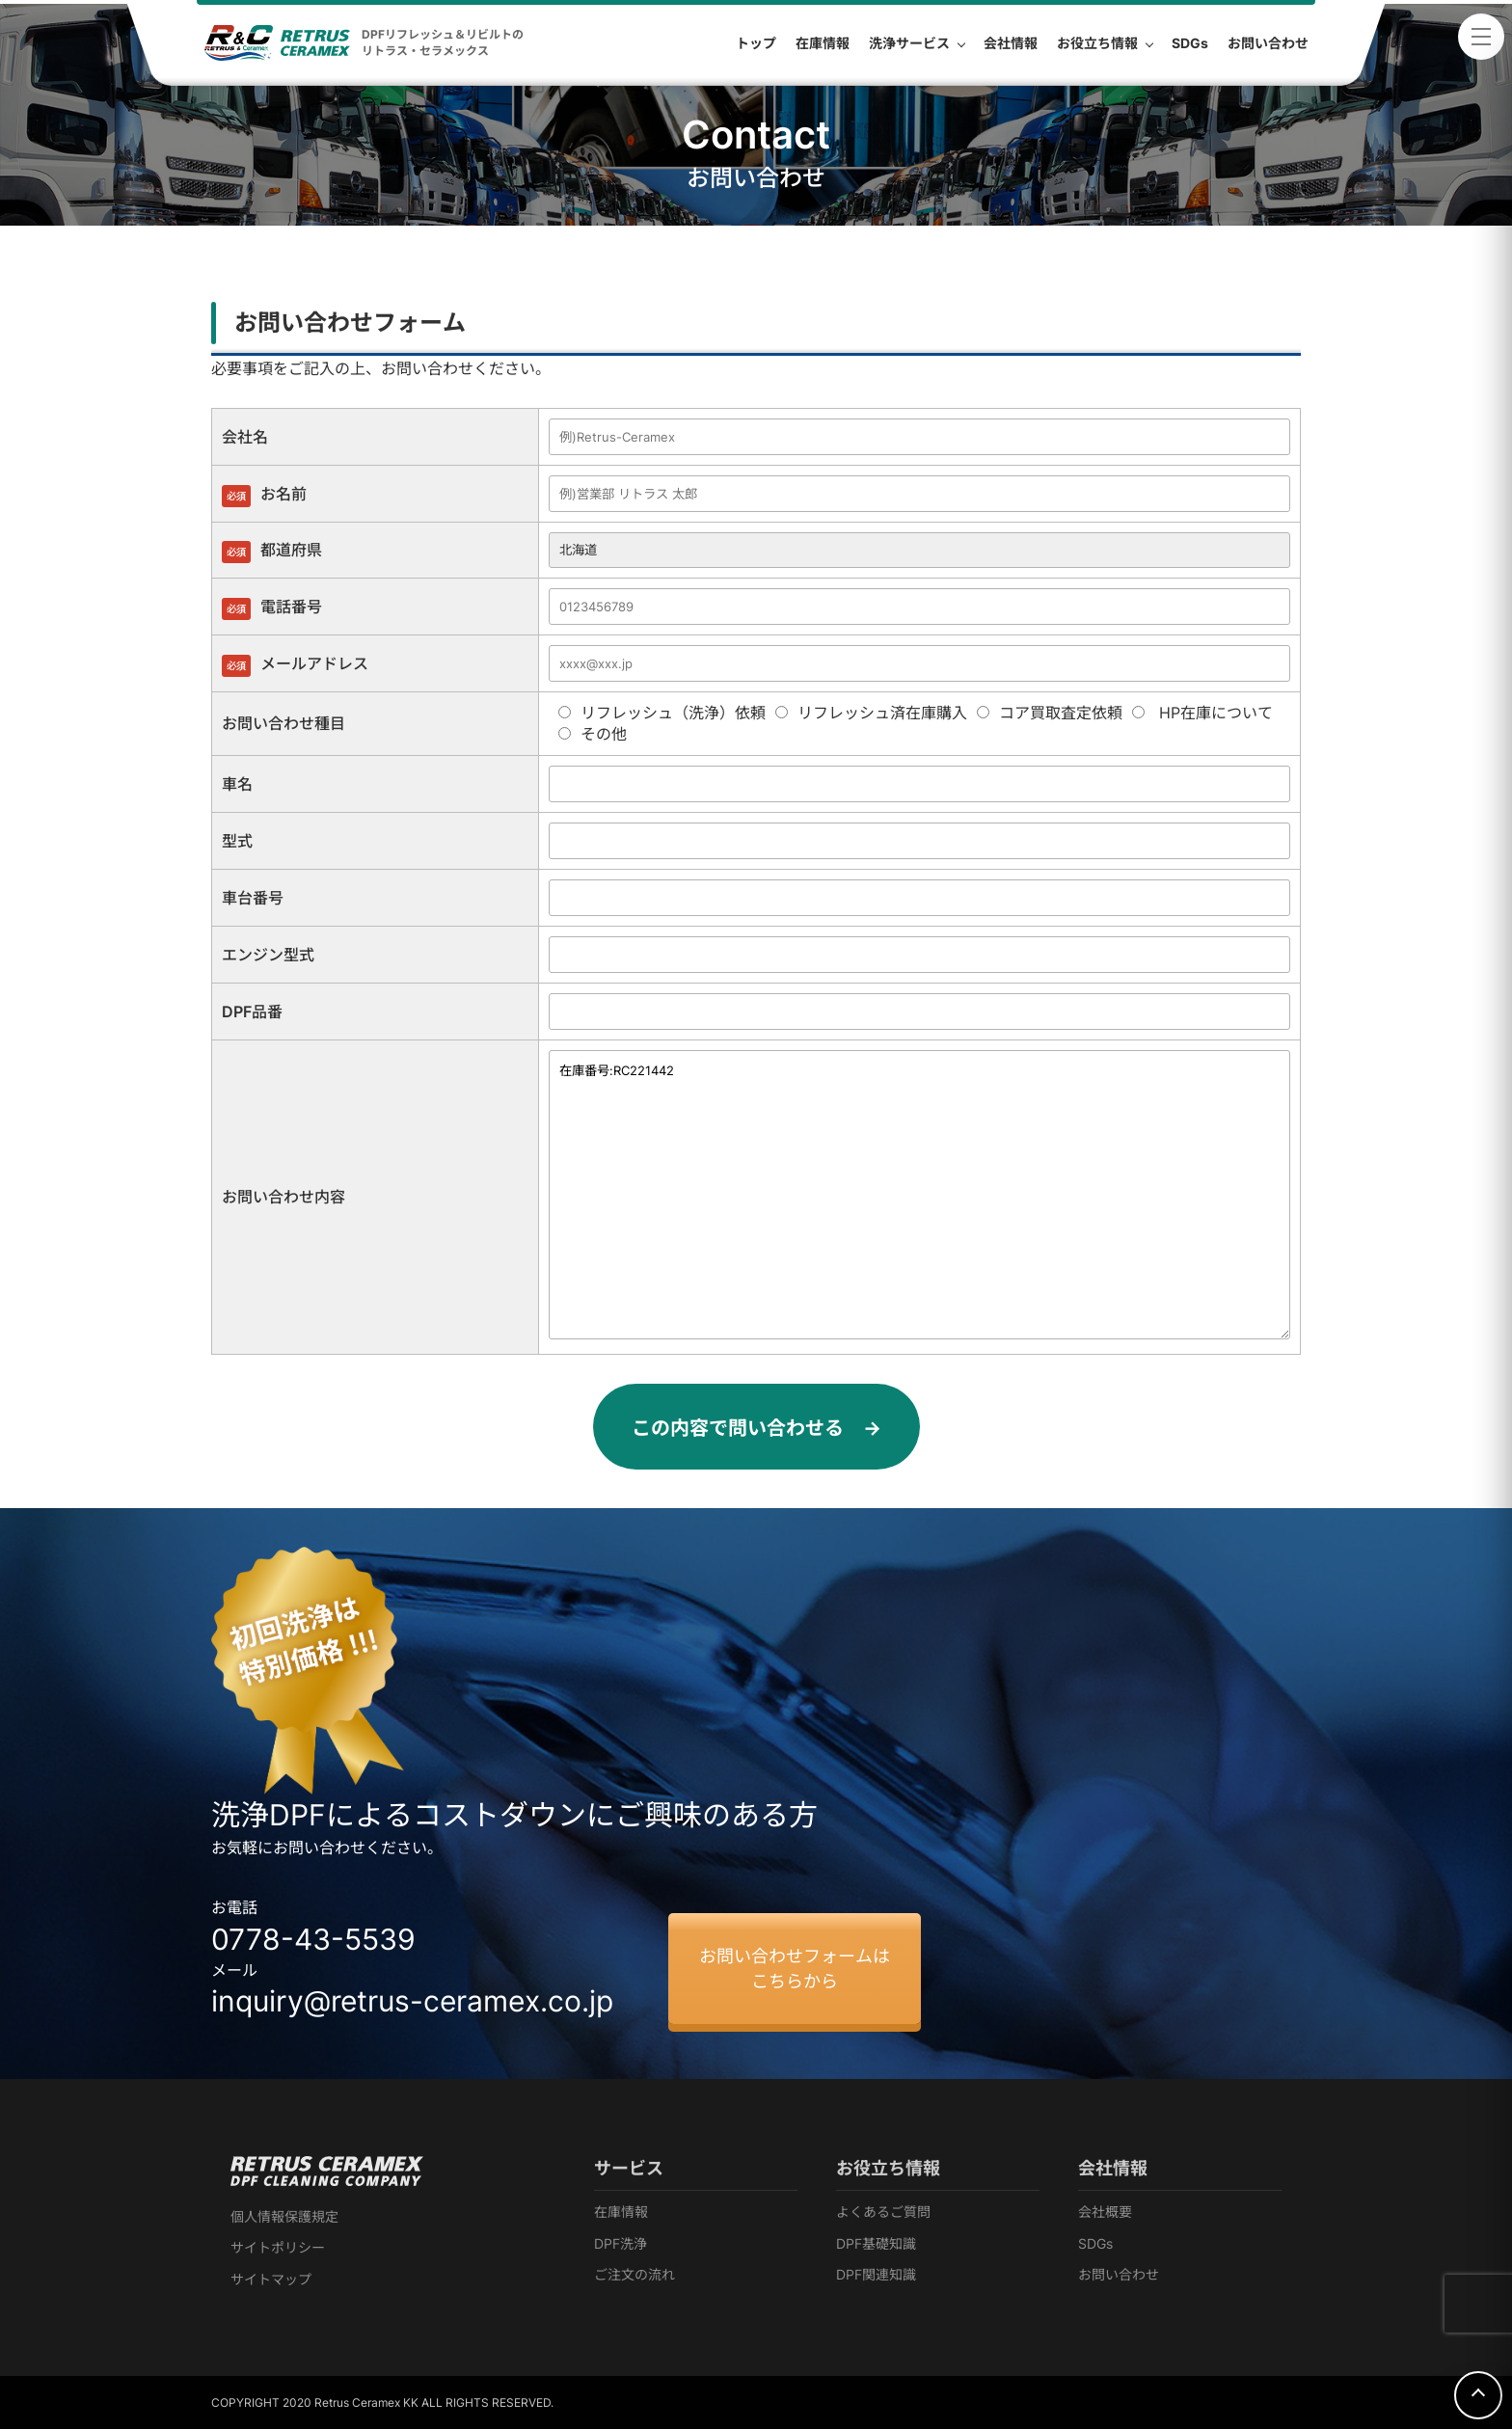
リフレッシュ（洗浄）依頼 (662, 712)
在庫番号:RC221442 (919, 1194)
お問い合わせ (1118, 2274)
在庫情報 (621, 2211)
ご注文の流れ (634, 2274)
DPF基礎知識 (876, 2243)
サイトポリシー (277, 2247)
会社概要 (1105, 2211)
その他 (592, 733)
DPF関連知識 (876, 2274)
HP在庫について (1202, 712)
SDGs (1095, 2243)
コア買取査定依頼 (1049, 712)
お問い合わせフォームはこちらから (794, 1968)
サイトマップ (270, 2279)
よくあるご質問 (883, 2211)
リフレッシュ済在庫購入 (871, 712)
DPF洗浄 (620, 2243)
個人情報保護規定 (284, 2216)
